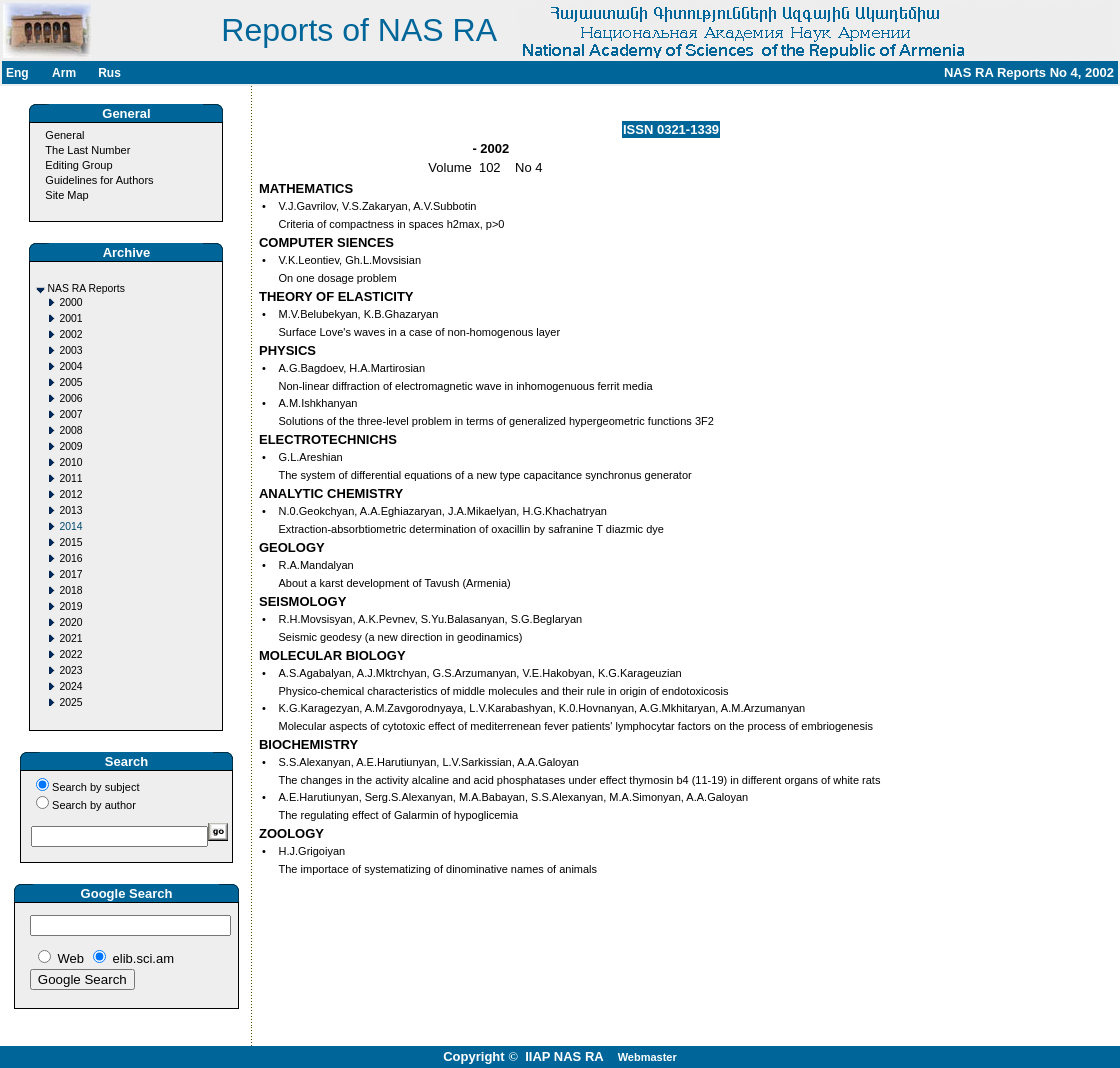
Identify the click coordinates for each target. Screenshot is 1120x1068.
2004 (70, 366)
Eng (17, 73)
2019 (70, 606)
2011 (70, 478)
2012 (70, 494)
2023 (70, 670)
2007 (70, 414)
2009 (70, 446)
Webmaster (647, 1057)
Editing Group (78, 165)
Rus (109, 73)
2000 (70, 302)
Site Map (66, 195)
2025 (70, 702)
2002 (70, 334)
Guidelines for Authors (99, 180)
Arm (64, 73)
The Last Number (87, 150)
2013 (70, 510)
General (64, 135)
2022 (70, 654)
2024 (70, 686)
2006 (70, 398)
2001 (70, 318)
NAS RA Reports (85, 288)
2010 (70, 462)
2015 (70, 542)
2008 (70, 430)
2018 (70, 590)
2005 (70, 382)
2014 (70, 526)
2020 (70, 622)
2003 (70, 350)
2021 (70, 638)
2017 (70, 574)
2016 (70, 558)
